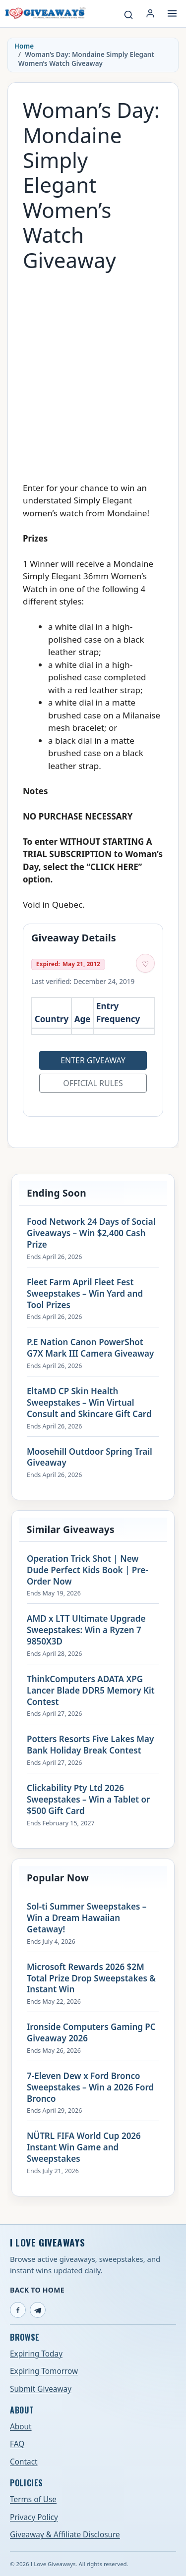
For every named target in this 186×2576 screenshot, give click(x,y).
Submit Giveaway (40, 2389)
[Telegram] (38, 2310)
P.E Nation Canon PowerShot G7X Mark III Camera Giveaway (90, 1348)
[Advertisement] (93, 372)
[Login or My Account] (150, 13)
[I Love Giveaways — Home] (45, 13)
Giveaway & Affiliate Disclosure (65, 2534)
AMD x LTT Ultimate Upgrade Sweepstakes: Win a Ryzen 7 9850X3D (86, 1630)
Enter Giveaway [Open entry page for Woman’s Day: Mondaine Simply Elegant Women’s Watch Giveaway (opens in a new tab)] (93, 1060)
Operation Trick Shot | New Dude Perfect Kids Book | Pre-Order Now (87, 1570)
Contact (24, 2462)
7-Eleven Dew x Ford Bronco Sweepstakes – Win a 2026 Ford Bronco (90, 2087)
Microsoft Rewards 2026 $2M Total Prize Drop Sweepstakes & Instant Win (91, 1978)
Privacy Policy (34, 2517)
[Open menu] (172, 13)
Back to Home (37, 2290)
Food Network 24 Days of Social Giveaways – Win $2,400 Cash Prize (91, 1233)
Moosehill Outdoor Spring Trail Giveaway (89, 1457)
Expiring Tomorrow (44, 2371)
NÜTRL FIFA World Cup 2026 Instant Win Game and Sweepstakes (84, 2147)
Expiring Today (36, 2354)
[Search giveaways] (128, 14)
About (21, 2426)
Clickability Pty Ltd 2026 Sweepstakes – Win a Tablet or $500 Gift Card (88, 1799)
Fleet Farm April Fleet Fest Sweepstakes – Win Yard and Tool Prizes (85, 1294)
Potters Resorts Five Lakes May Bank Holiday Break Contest (90, 1745)
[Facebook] (18, 2310)
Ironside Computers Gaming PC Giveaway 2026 (91, 2033)
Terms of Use (33, 2499)
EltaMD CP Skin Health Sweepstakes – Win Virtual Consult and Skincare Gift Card (89, 1403)
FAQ (17, 2444)
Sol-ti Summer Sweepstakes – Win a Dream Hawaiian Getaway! (86, 1918)
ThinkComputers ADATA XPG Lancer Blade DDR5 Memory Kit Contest (91, 1690)
